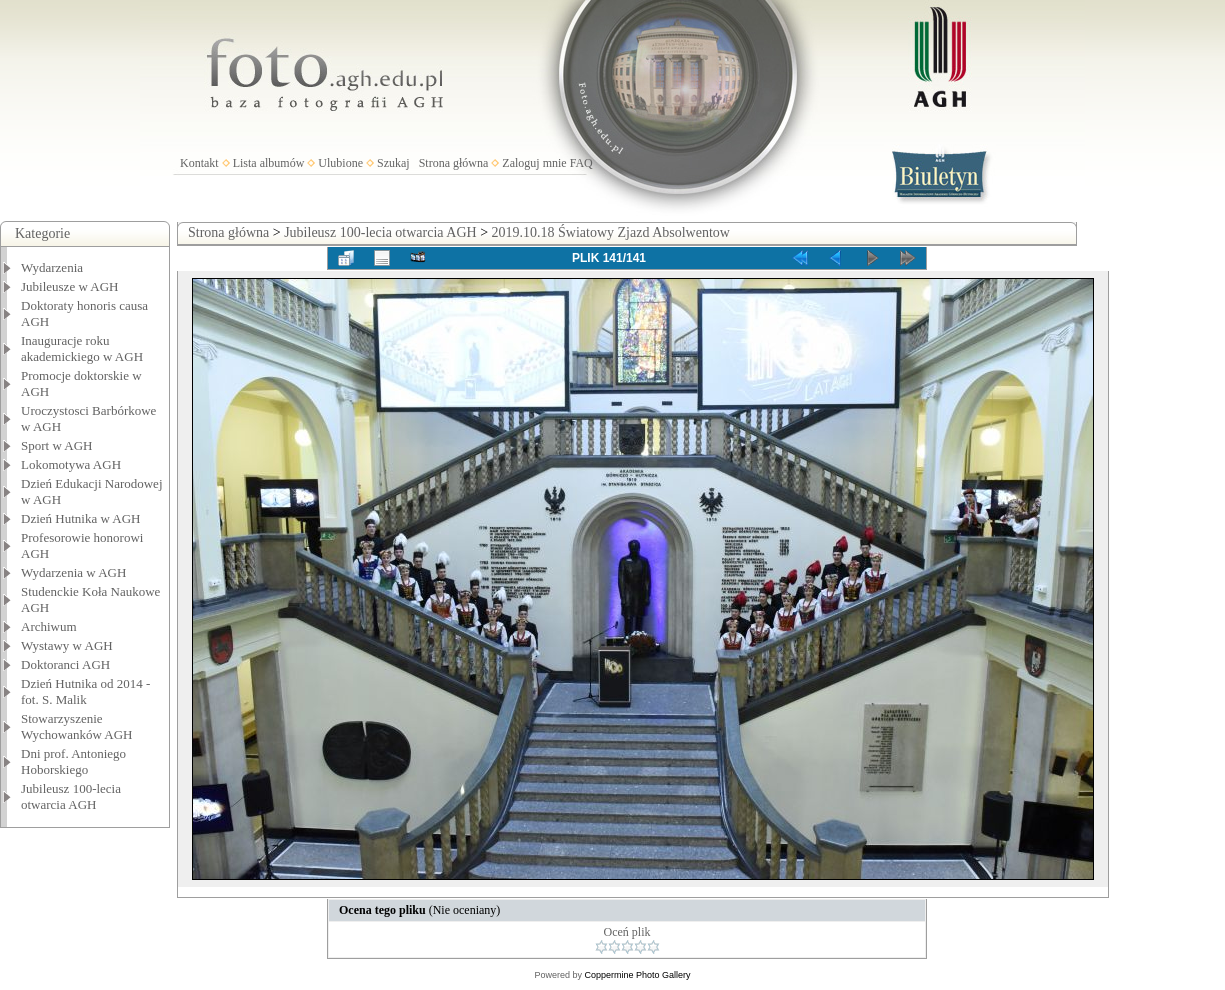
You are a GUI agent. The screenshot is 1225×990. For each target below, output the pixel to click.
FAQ (581, 163)
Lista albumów (269, 163)
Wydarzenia (52, 267)
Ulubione (340, 163)
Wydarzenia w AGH (73, 572)
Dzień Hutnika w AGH (81, 518)
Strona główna (454, 163)
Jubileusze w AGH (70, 286)
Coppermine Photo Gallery (637, 975)
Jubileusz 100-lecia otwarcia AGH (71, 796)
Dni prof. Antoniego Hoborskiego (73, 761)
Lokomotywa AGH (71, 464)
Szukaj (393, 163)
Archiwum (49, 626)
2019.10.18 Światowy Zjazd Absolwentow (611, 232)
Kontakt (199, 163)
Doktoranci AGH (65, 664)
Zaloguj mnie (534, 163)
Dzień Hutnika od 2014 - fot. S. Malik (85, 691)
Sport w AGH (57, 445)
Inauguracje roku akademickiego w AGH (82, 348)
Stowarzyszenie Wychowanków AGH (77, 726)
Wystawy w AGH (67, 645)
